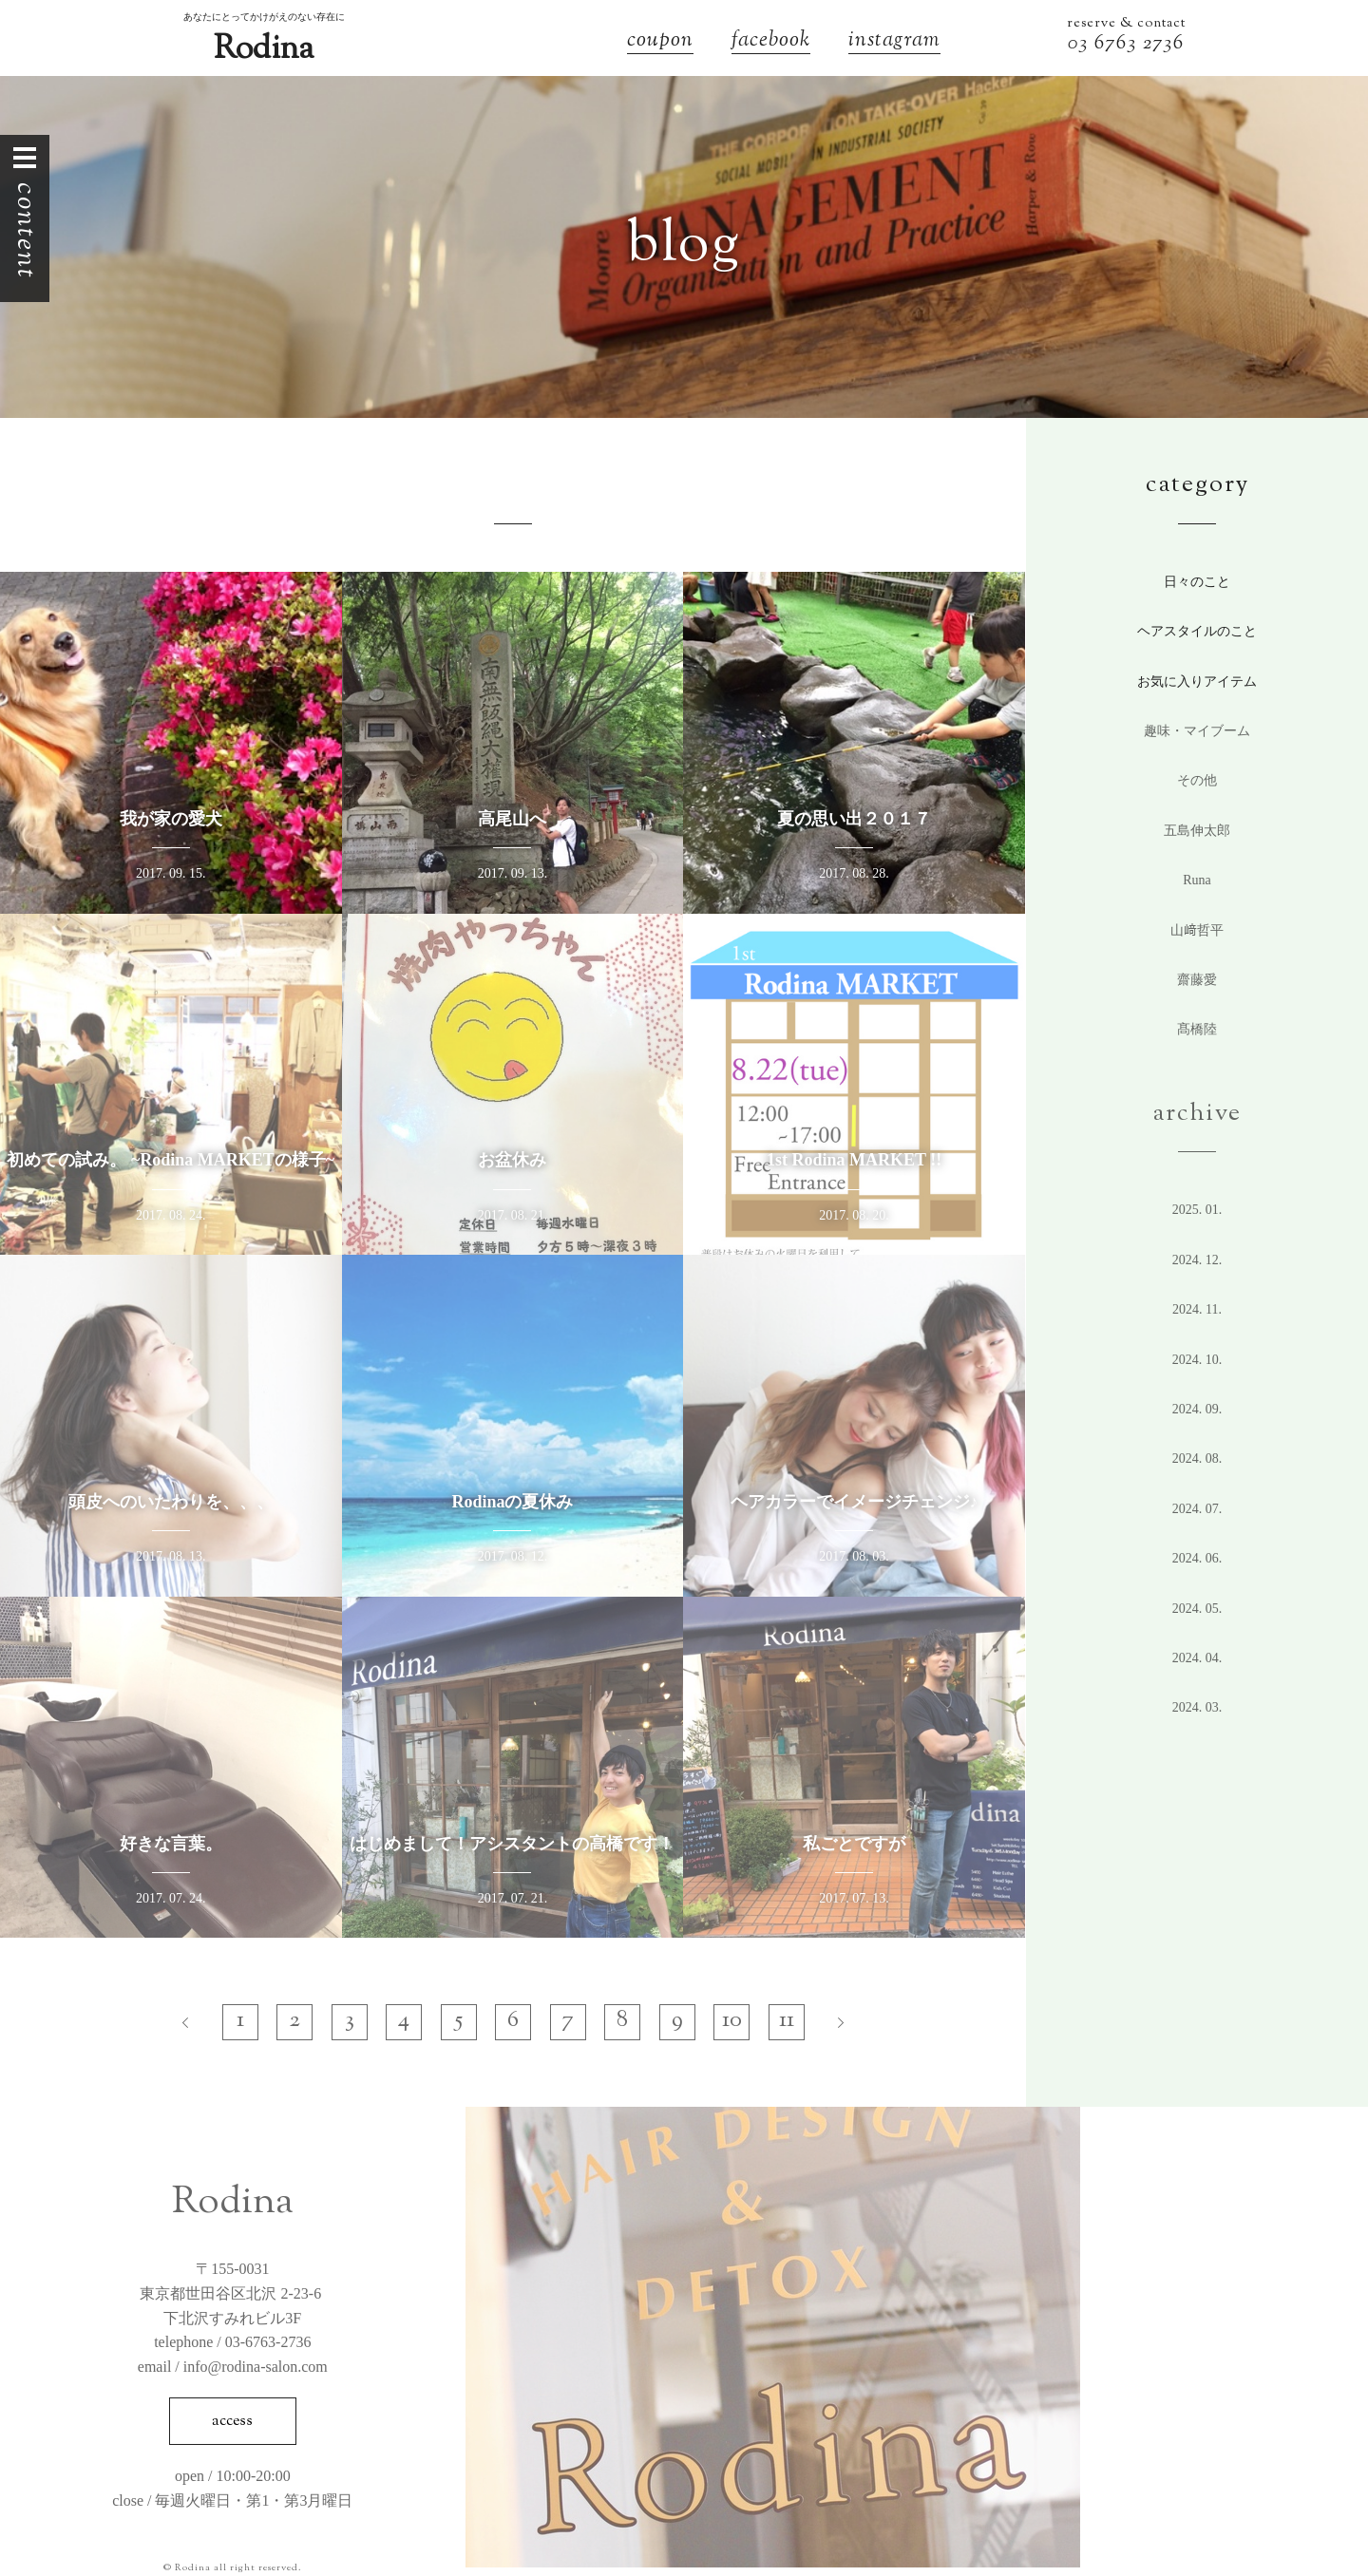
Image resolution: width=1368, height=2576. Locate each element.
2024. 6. (1197, 1558)
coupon (660, 42)
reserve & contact (1126, 23)
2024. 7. (1197, 1509)
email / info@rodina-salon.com (233, 2366)
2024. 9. (1197, 1409)
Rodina (264, 50)
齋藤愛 (1197, 980)
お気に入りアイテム (1197, 681)
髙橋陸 (1197, 1029)
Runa (1197, 880)
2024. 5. (1197, 1608)
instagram (894, 42)
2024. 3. (1197, 1707)
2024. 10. (1197, 1360)
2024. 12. (1197, 1260)
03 (1081, 44)
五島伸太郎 (1197, 831)
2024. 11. (1197, 1309)
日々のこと (1197, 582)
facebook (771, 42)
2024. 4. (1197, 1658)
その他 (1197, 780)
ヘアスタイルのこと (1197, 631)
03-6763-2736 (268, 2342)
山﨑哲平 (1197, 930)
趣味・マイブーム (1197, 731)
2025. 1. (1197, 1210)
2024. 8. (1197, 1458)
